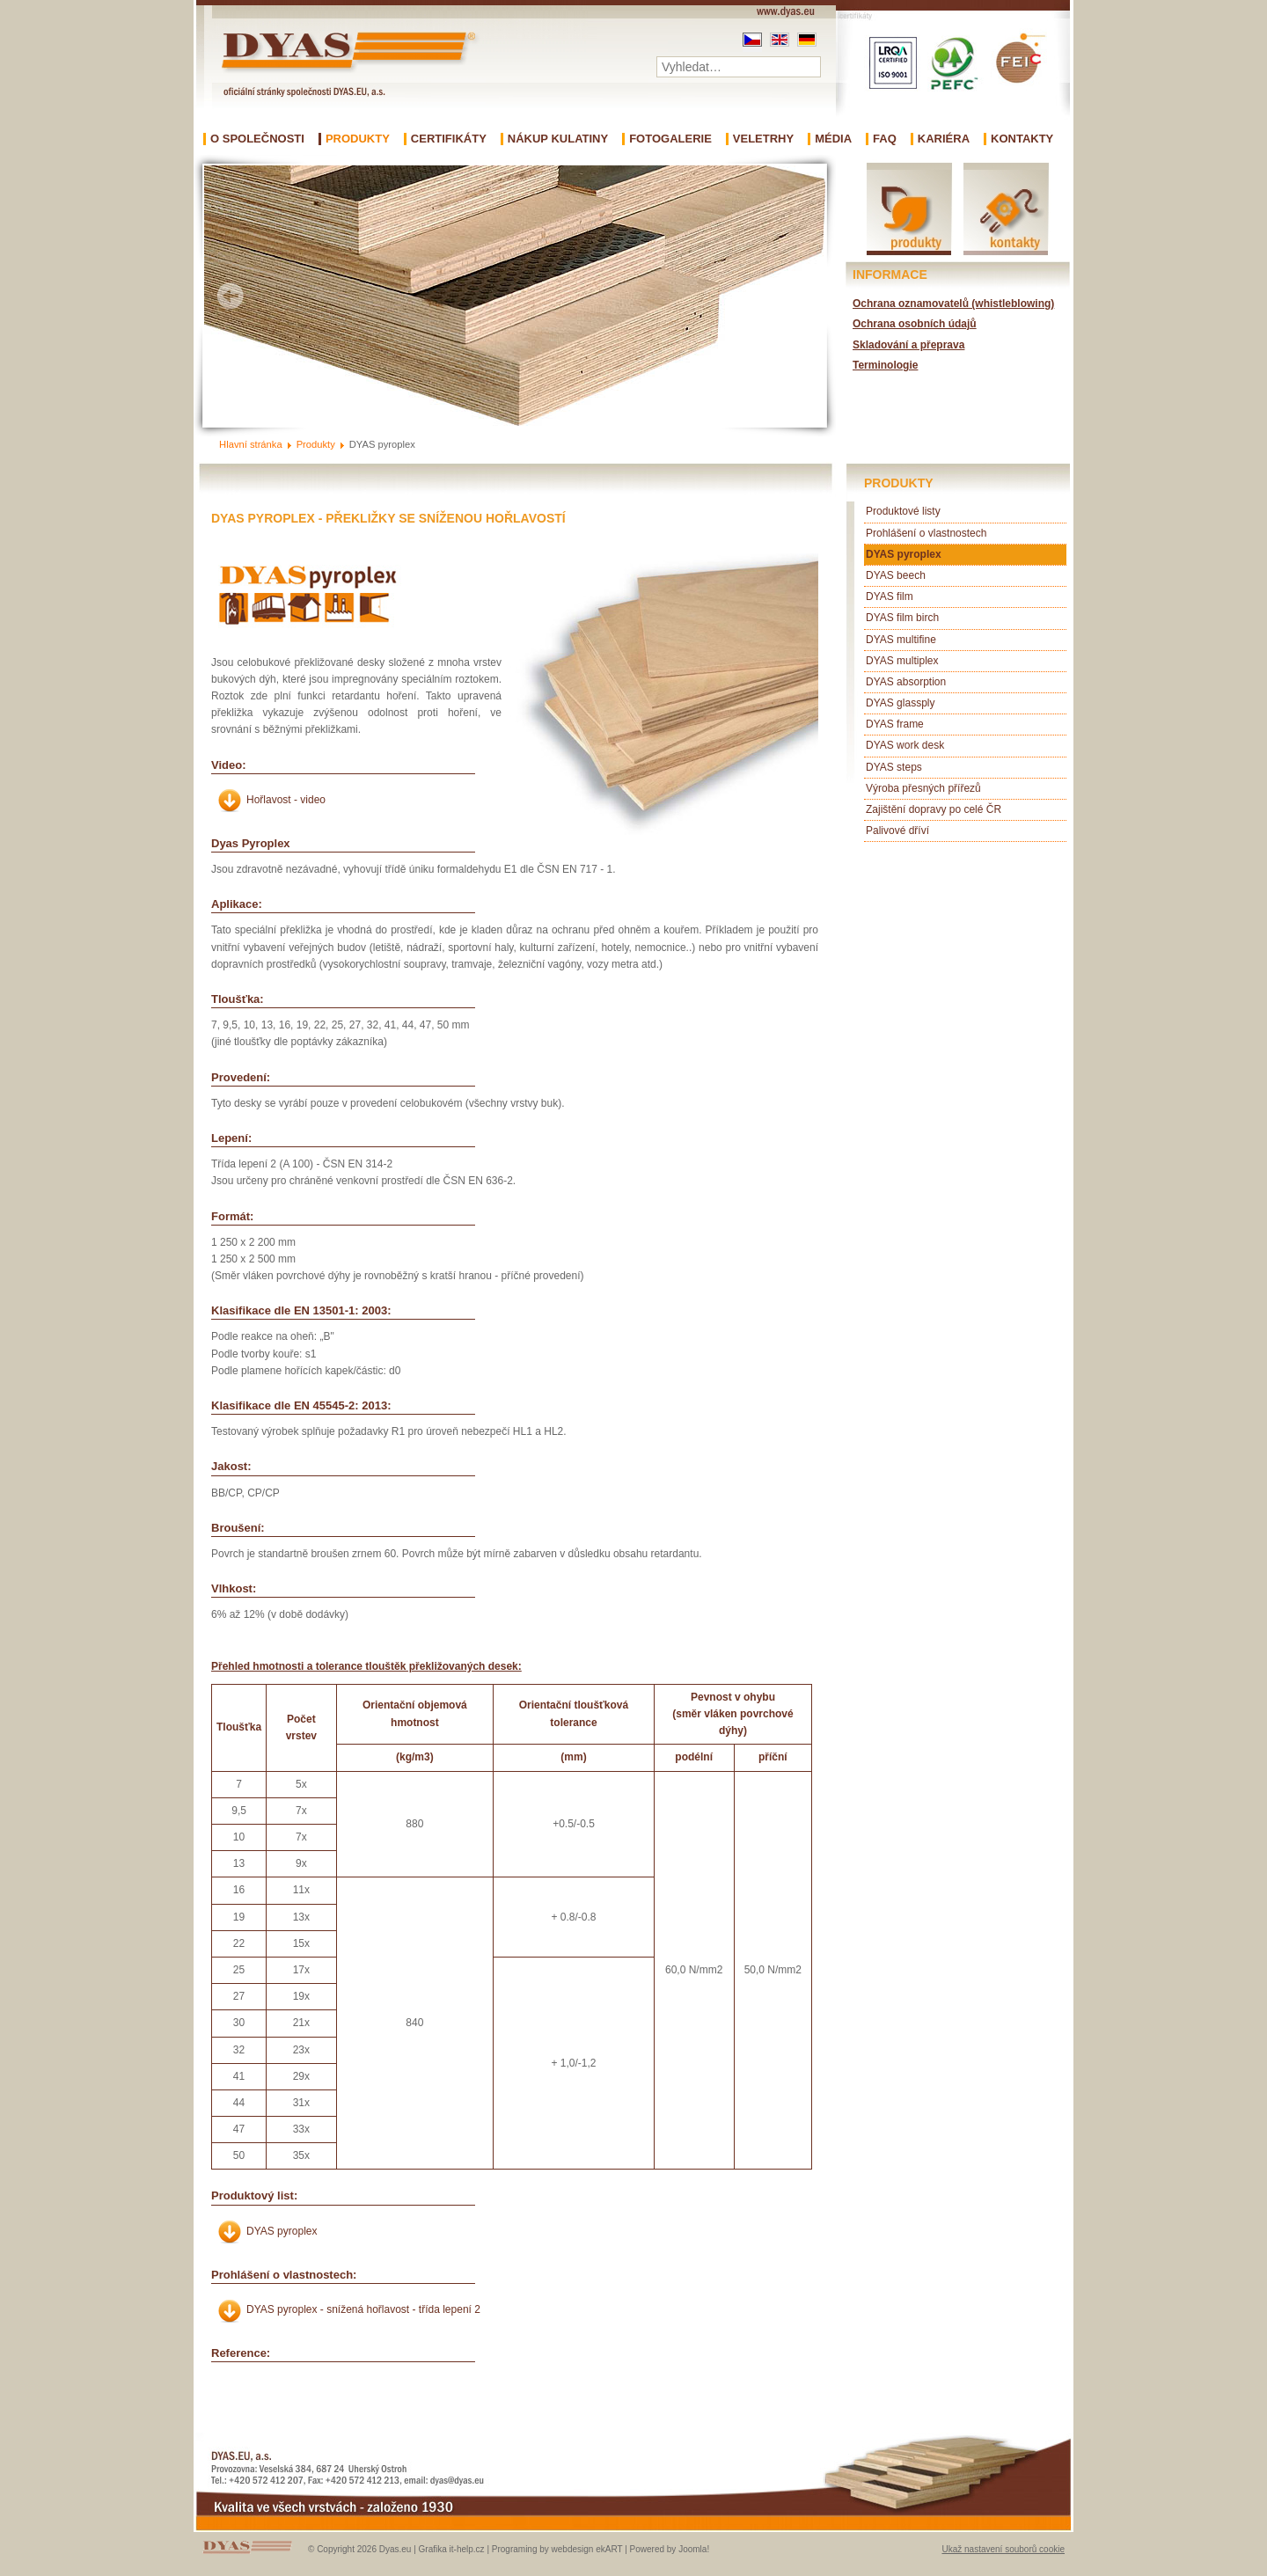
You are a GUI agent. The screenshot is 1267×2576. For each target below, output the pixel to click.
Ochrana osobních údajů (915, 324)
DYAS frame (895, 724)
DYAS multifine (901, 639)
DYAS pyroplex (281, 2231)
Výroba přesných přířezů (923, 788)
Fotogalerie (670, 139)
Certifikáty (449, 139)
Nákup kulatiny (558, 139)
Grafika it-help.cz (452, 2549)
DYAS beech (896, 575)
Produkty (358, 139)
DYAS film (889, 596)
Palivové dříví (897, 830)
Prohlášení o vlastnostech (926, 533)
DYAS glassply (900, 703)
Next (799, 295)
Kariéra (944, 139)
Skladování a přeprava (908, 345)
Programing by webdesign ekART (557, 2549)
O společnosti (257, 139)
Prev (230, 295)
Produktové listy (903, 511)
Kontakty (1022, 139)
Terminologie (885, 365)
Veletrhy (763, 139)
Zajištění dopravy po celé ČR (933, 809)
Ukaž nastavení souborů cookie (1003, 2549)
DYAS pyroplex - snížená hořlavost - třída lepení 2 (363, 2309)
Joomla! (693, 2549)
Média (833, 139)
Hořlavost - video (286, 800)
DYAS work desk (905, 745)
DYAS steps (894, 767)
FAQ (885, 139)
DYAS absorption (906, 682)
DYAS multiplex (902, 661)
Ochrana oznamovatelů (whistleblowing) (953, 303)
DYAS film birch (902, 617)
